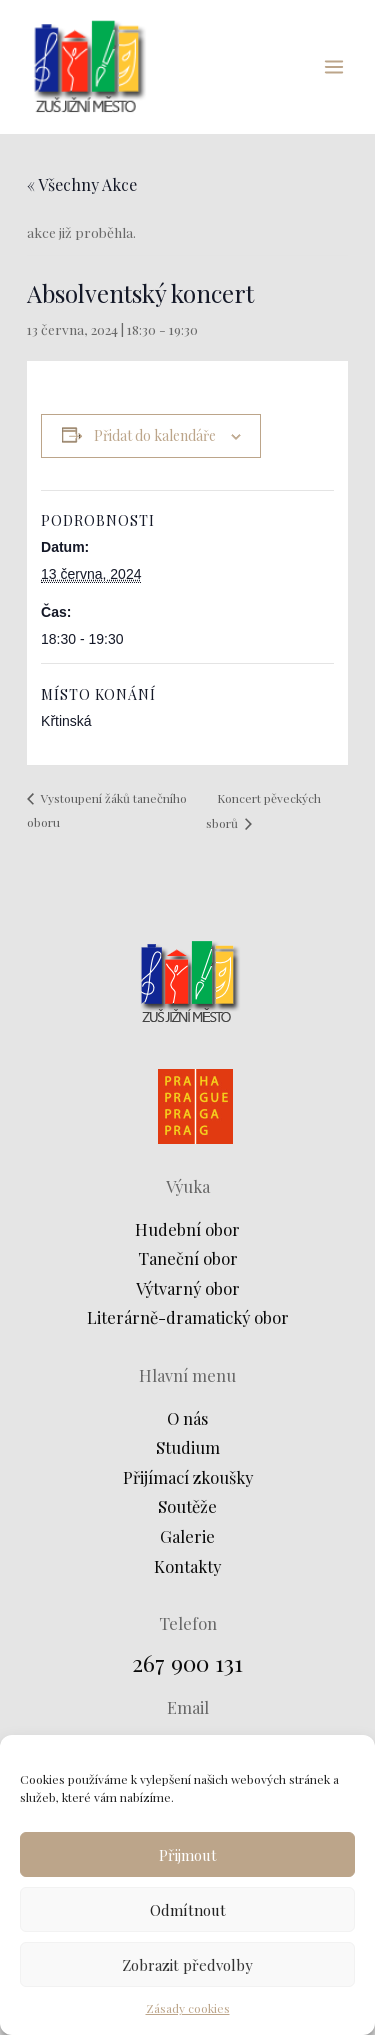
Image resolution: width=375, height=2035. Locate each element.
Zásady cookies (188, 2008)
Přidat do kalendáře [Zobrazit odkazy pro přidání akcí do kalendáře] (155, 435)
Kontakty (187, 1566)
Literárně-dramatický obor (188, 1317)
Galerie (187, 1536)
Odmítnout (188, 1910)
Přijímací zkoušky (188, 1477)
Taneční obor (188, 1258)
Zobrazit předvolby (187, 1965)
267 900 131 (187, 1662)
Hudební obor (187, 1229)
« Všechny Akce (82, 184)
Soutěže (187, 1506)
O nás (187, 1418)
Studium (188, 1447)
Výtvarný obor (188, 1288)
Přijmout (188, 1855)
